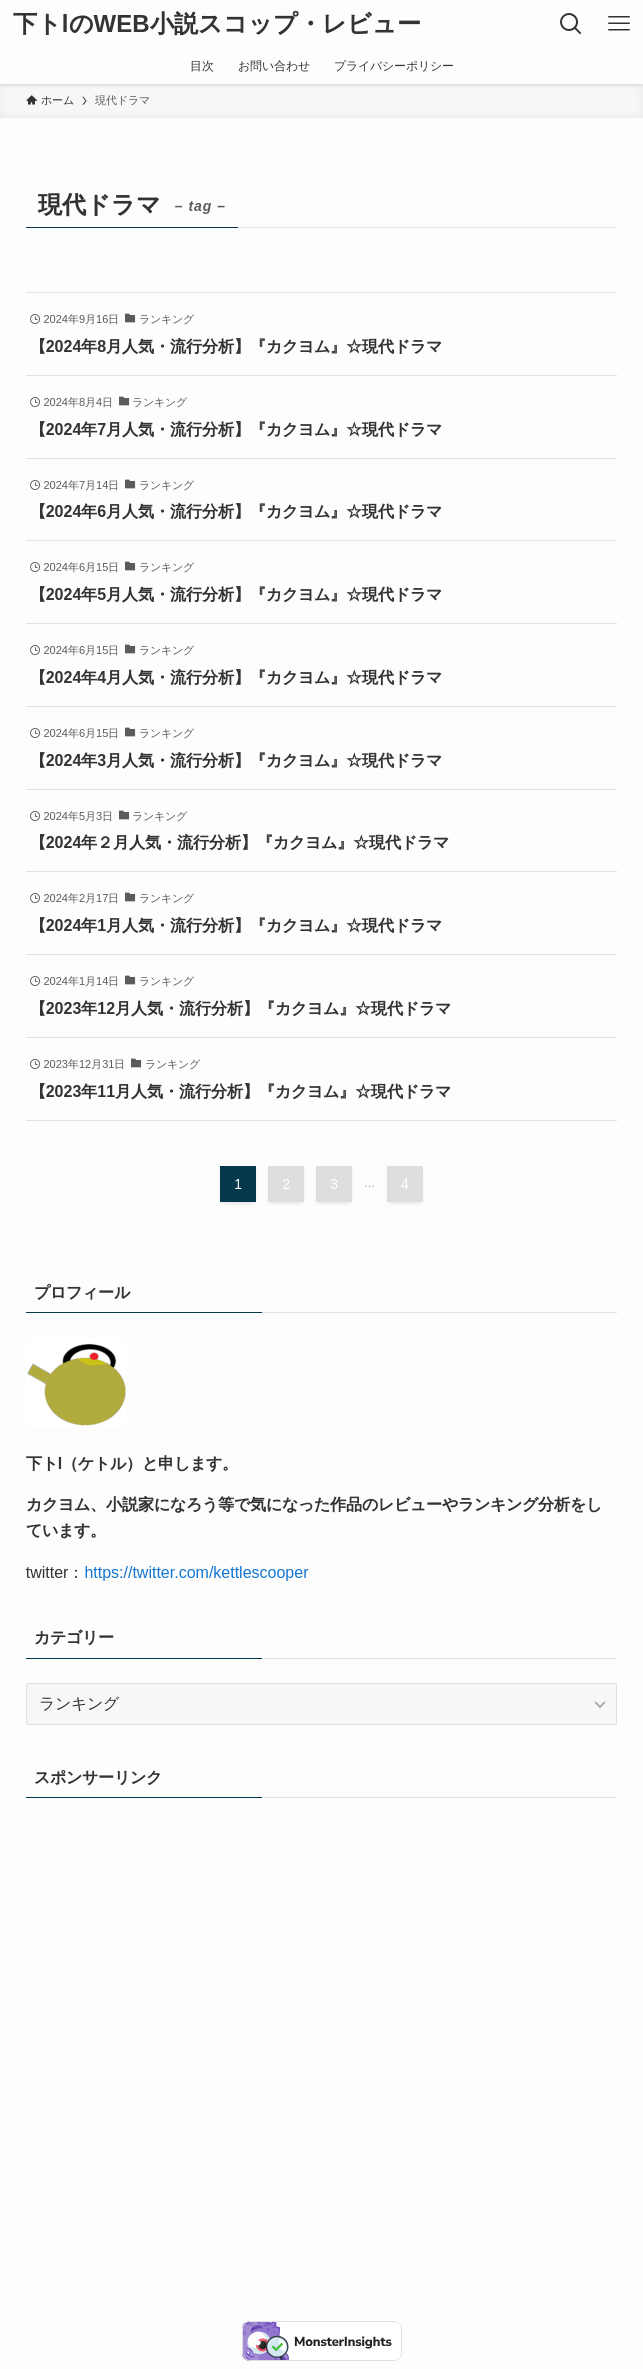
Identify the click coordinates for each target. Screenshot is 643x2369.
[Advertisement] (322, 1999)
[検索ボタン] (571, 24)
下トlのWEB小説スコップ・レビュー (217, 24)
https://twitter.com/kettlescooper (196, 1572)
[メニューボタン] (619, 24)
